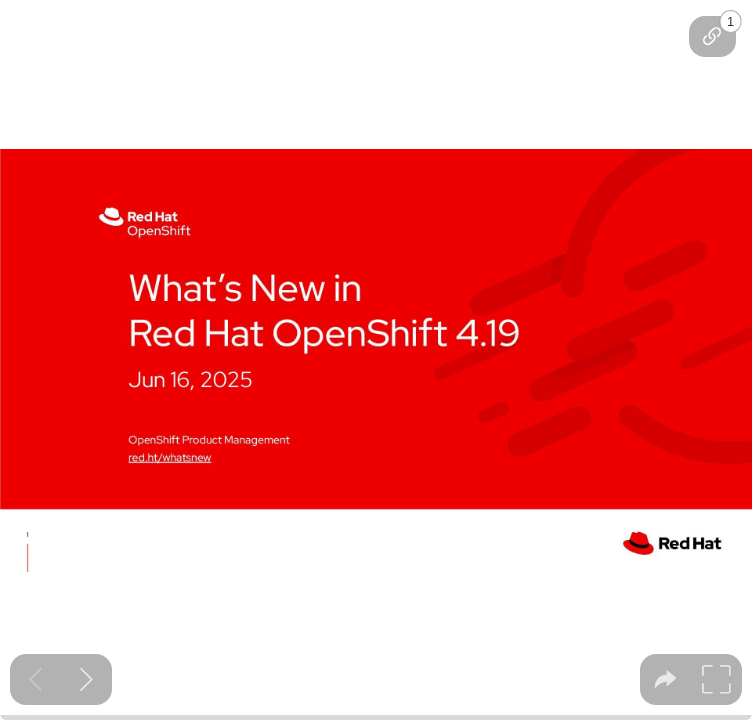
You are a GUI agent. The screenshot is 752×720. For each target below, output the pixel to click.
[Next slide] (86, 679)
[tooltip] (712, 36)
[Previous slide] (35, 679)
